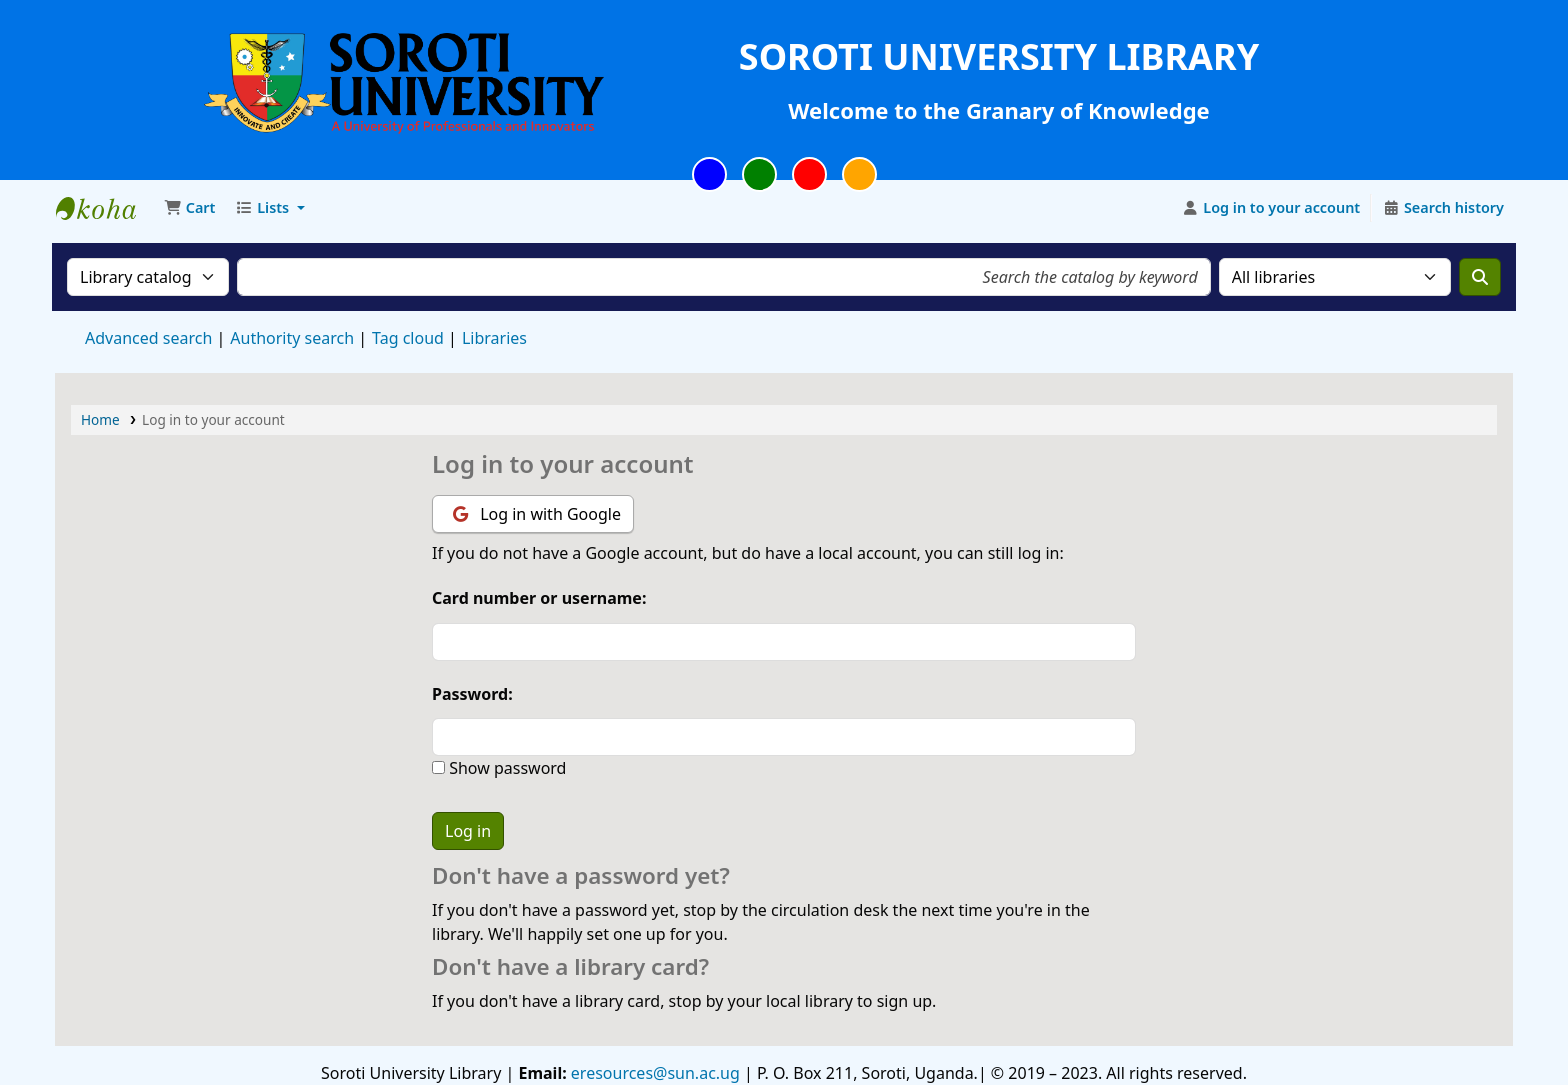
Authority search (292, 338)
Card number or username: (539, 598)
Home (100, 419)
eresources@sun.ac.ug (653, 1073)
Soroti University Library (106, 208)
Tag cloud (408, 338)
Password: (472, 694)
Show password (505, 768)
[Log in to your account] (1271, 208)
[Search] (1480, 277)
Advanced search (148, 338)
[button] (189, 208)
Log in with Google (537, 514)
